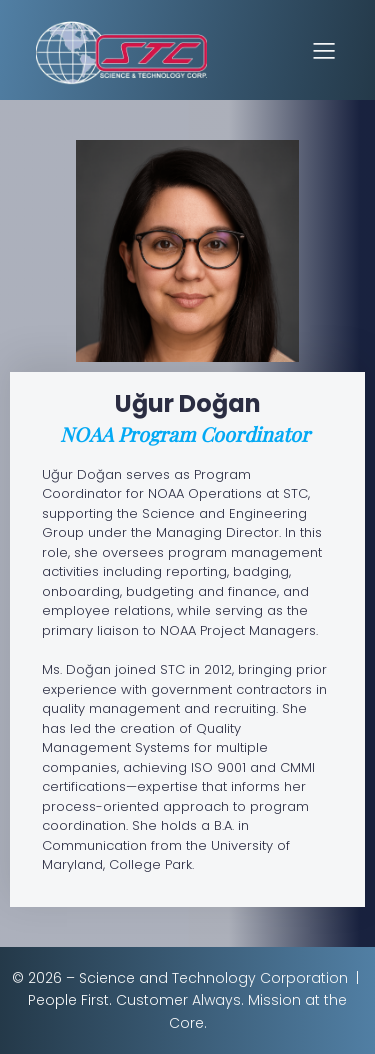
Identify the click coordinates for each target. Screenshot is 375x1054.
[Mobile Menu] (324, 50)
